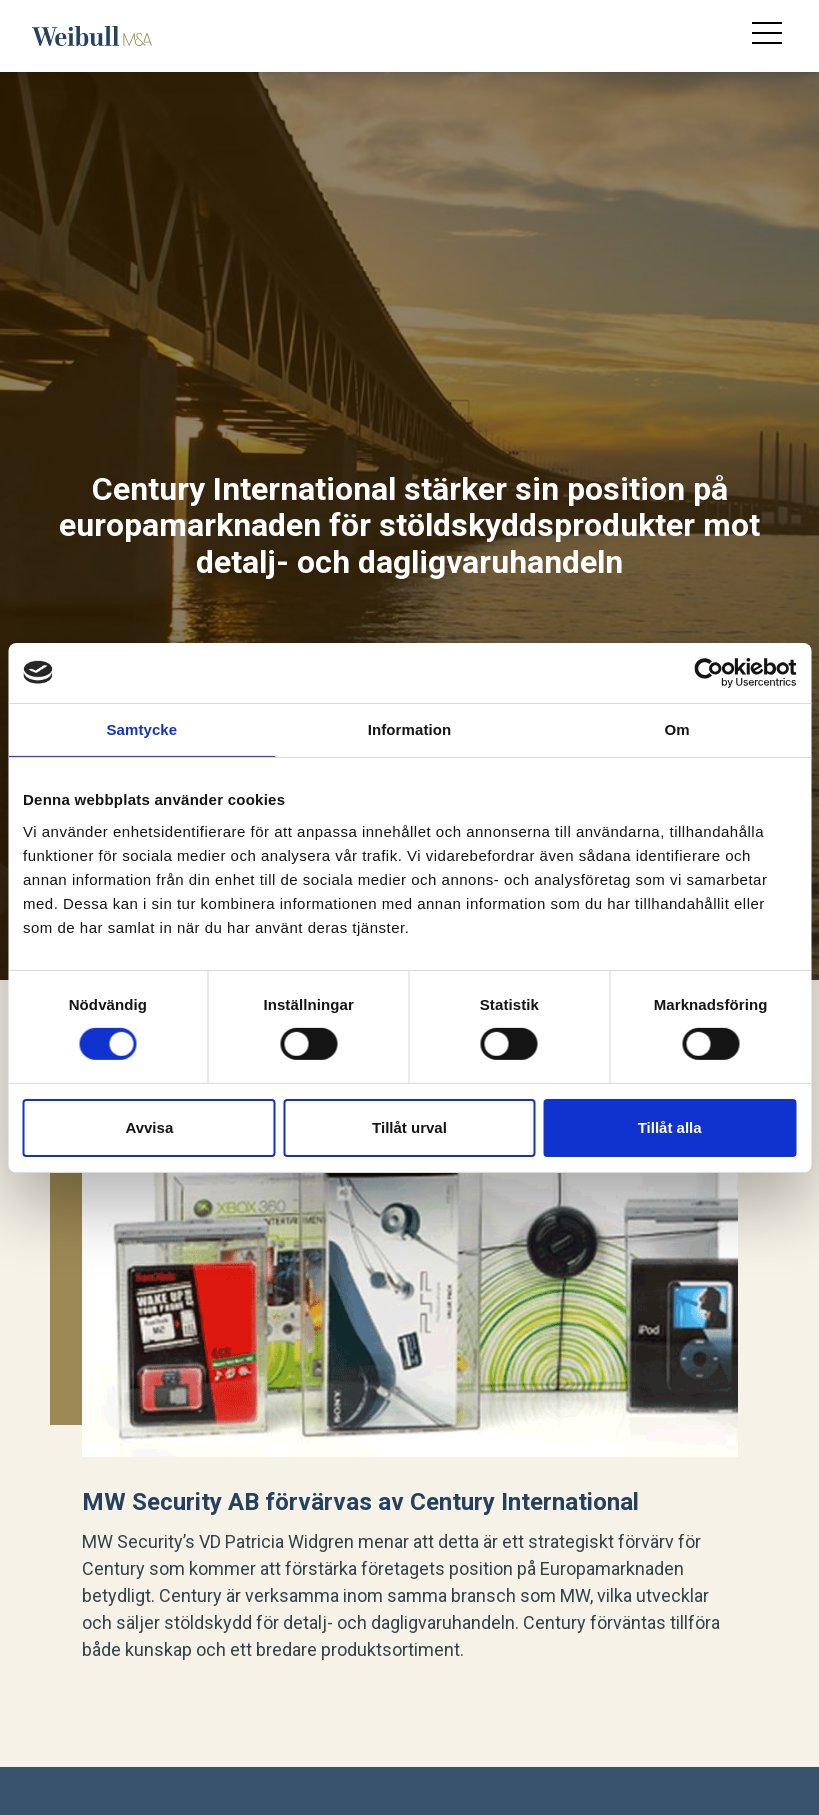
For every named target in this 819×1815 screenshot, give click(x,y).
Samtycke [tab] (141, 728)
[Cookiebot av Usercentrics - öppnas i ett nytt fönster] (708, 672)
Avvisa (149, 1127)
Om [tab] (677, 728)
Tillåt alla (670, 1127)
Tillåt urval (409, 1127)
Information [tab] (410, 728)
